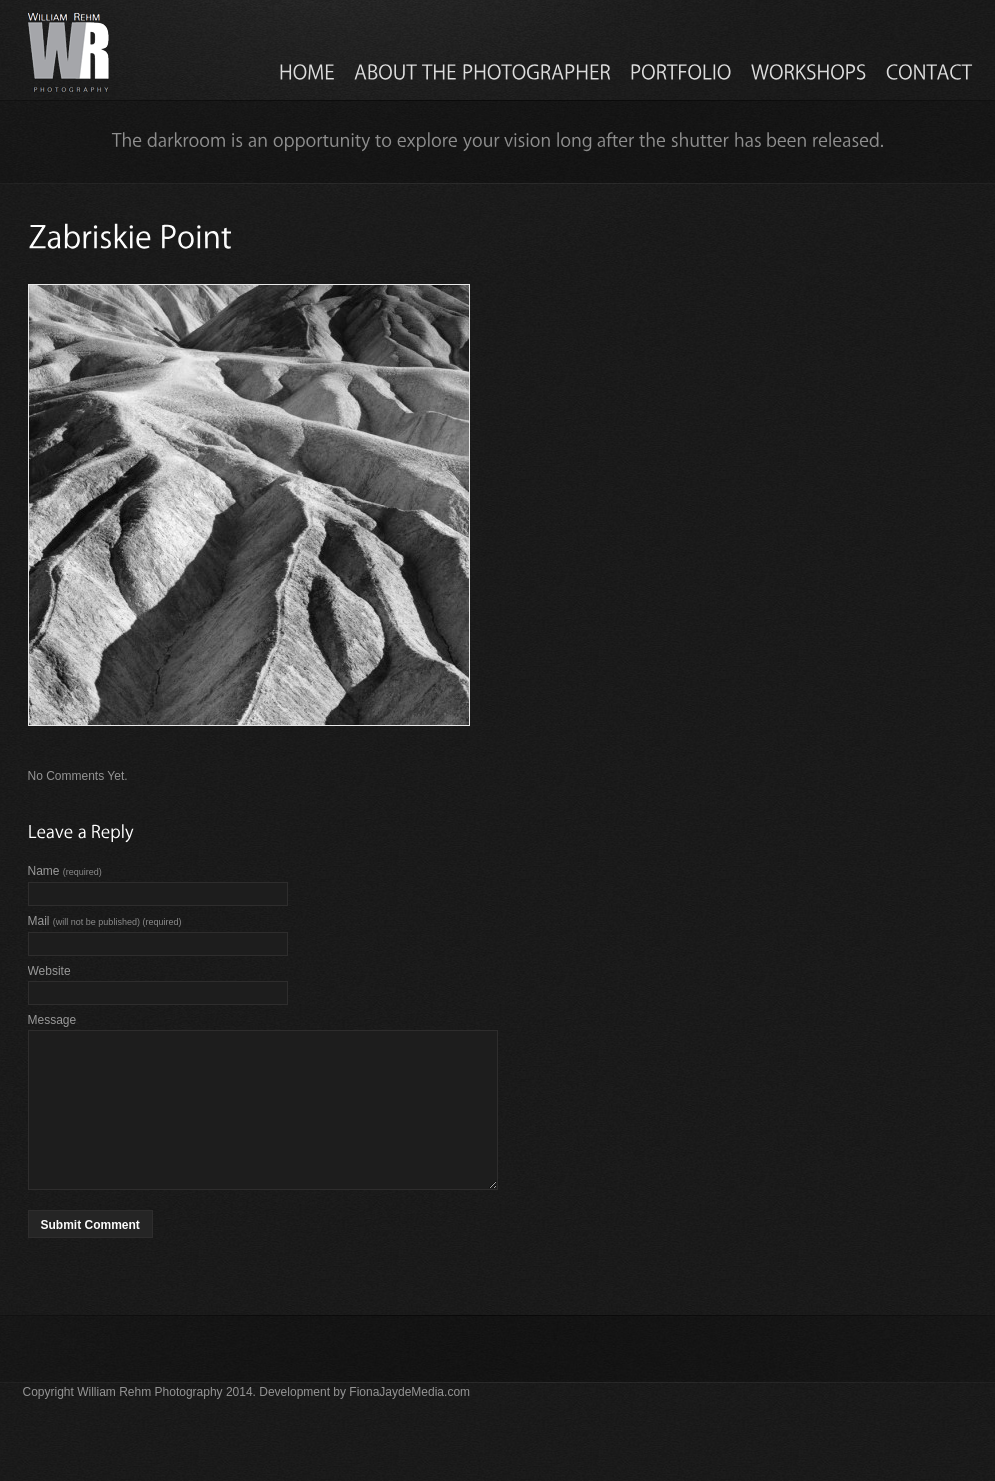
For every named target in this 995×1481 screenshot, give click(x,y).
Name (65, 871)
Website (49, 971)
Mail (105, 921)
